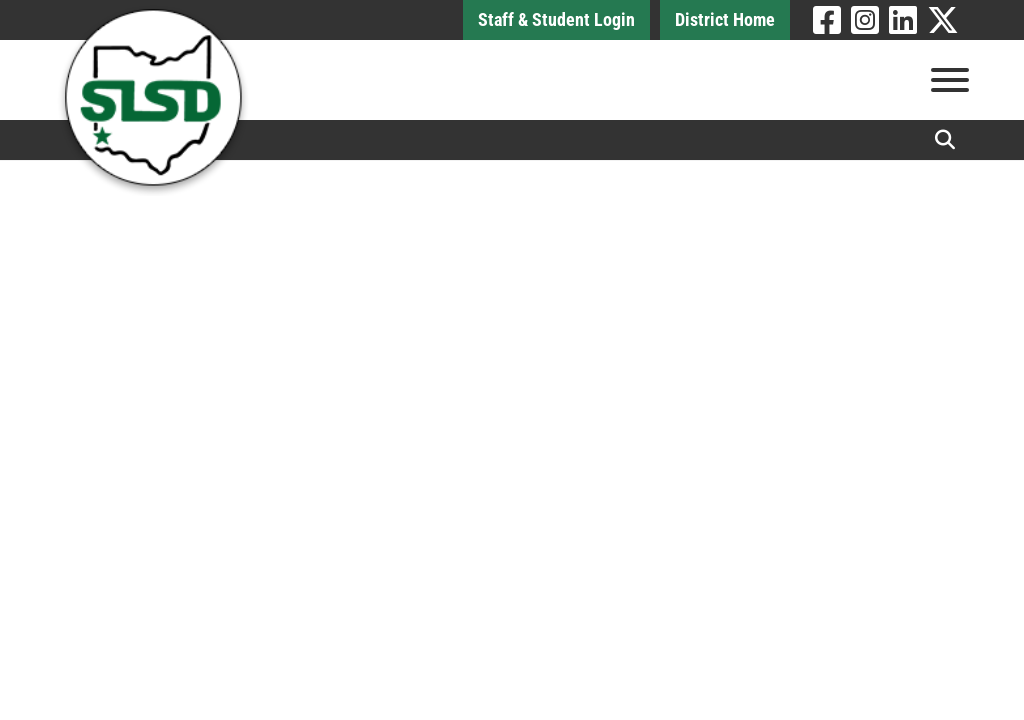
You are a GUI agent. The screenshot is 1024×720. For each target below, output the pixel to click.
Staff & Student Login (556, 19)
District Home (725, 19)
